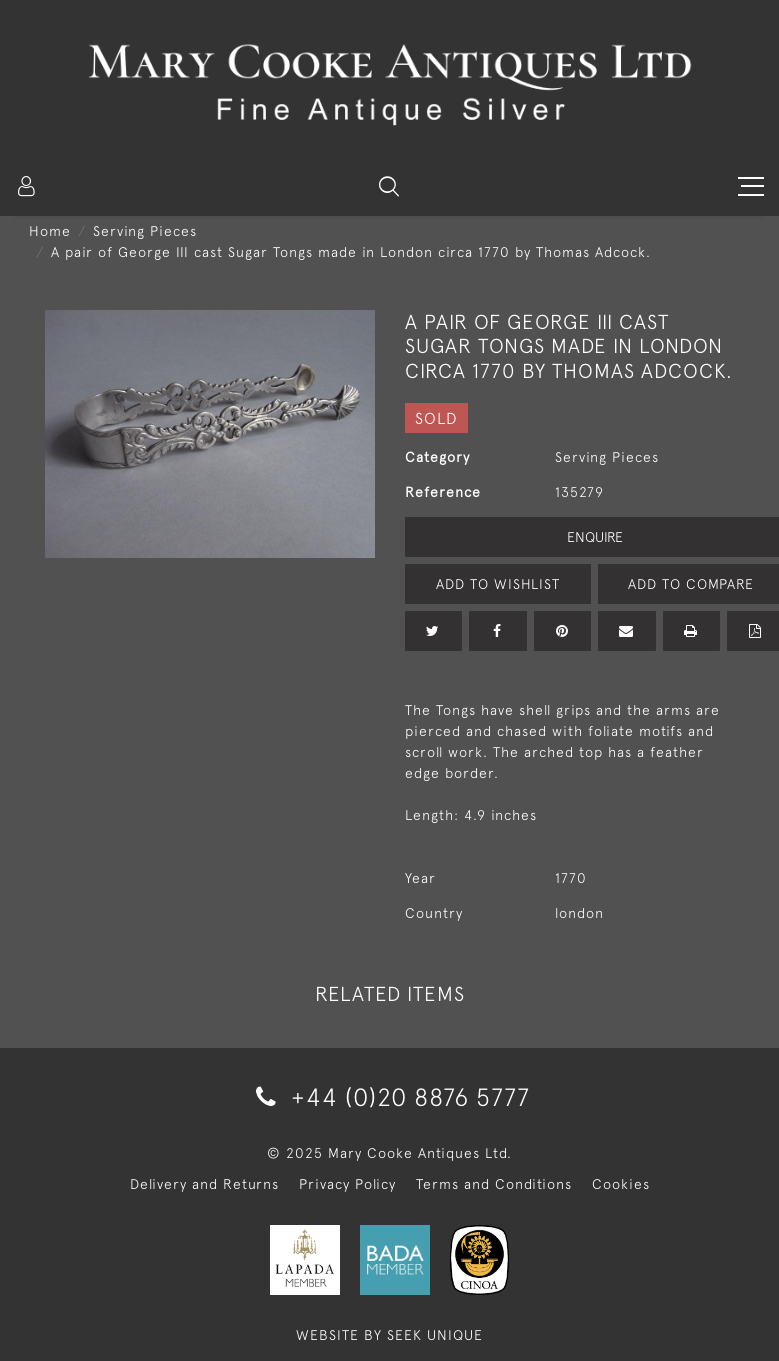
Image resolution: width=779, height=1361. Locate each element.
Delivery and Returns (204, 1184)
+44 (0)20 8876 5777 (389, 1096)
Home (50, 231)
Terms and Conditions (494, 1184)
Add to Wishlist (498, 584)
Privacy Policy (347, 1184)
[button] (389, 186)
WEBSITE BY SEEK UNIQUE (389, 1335)
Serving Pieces (145, 231)
